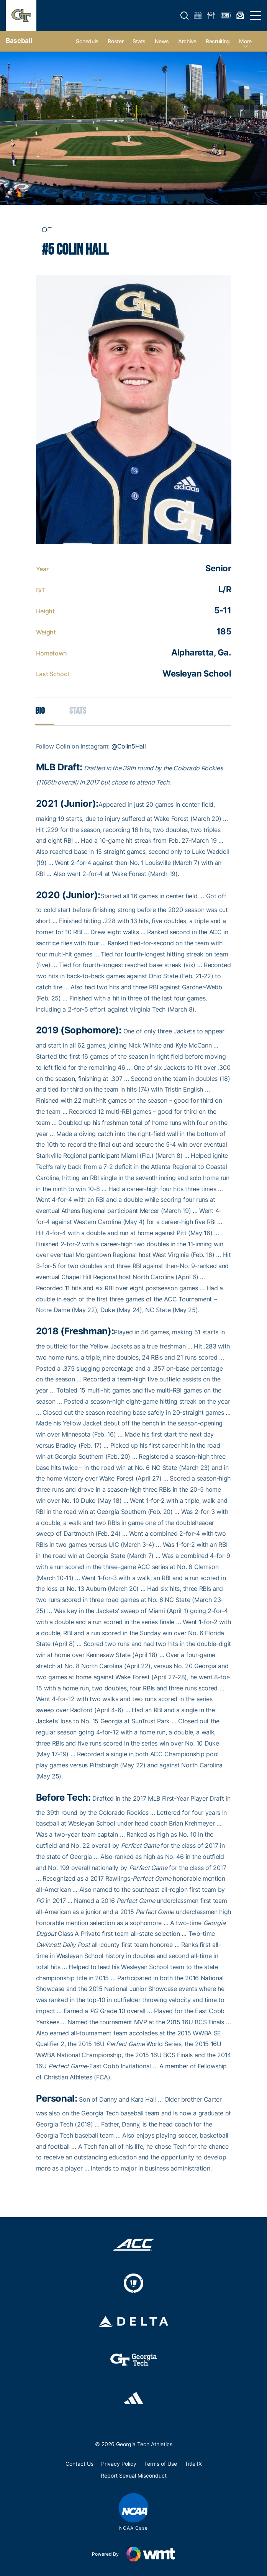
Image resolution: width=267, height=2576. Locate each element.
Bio (40, 710)
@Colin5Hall (128, 746)
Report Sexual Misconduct (134, 2475)
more (245, 41)
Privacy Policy (118, 2463)
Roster (115, 41)
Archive (187, 41)
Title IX (193, 2463)
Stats (139, 41)
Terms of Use (160, 2463)
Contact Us (79, 2463)
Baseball (19, 40)
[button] (184, 15)
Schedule (87, 41)
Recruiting (218, 41)
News (162, 41)
